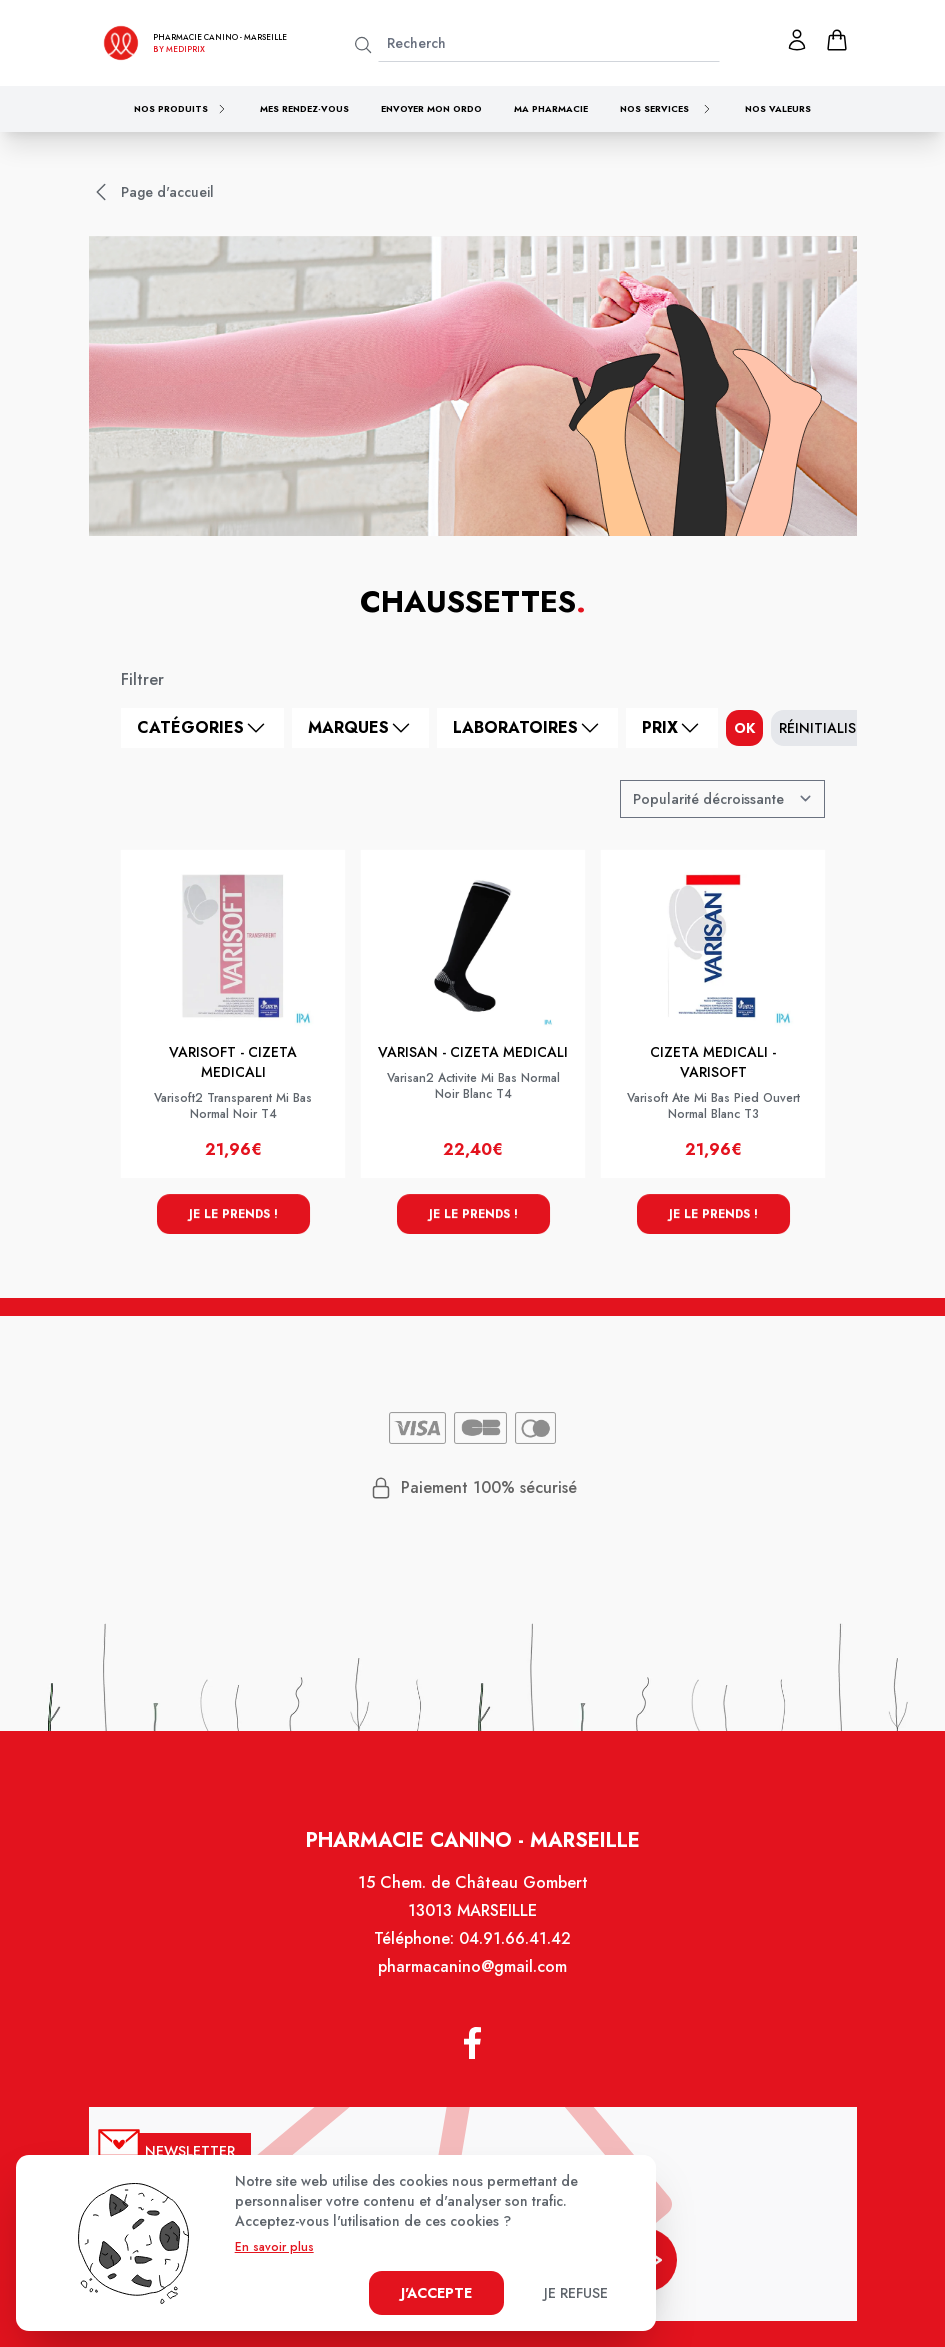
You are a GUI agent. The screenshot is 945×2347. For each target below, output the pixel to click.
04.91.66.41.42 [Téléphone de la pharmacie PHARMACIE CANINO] (514, 1941)
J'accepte (436, 2293)
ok (744, 728)
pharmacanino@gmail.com (473, 1969)
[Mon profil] (797, 40)
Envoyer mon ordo (431, 108)
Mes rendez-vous (304, 108)
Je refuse (576, 2293)
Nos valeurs (778, 108)
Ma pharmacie (551, 108)
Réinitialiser (825, 728)
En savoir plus (274, 2247)
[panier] (837, 40)
